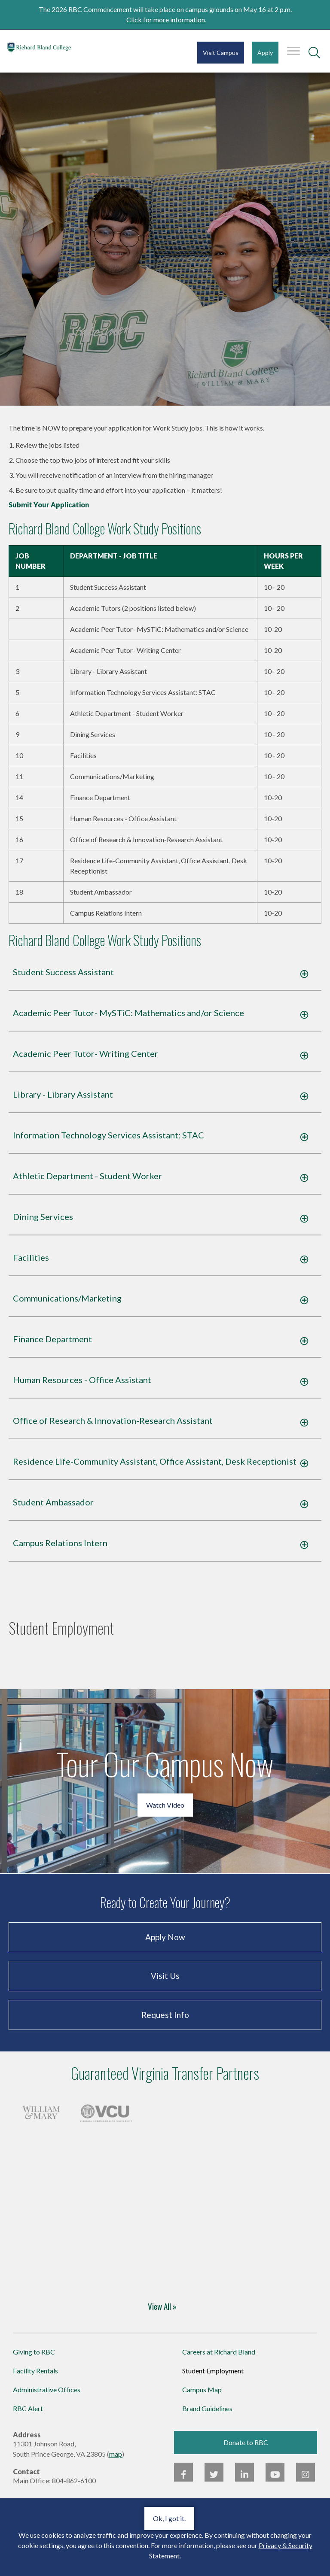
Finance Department (61, 1371)
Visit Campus (220, 52)
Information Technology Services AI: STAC (117, 1167)
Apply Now (165, 1979)
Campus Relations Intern (68, 1585)
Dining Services (51, 1249)
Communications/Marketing (75, 1330)
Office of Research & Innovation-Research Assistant (121, 1453)
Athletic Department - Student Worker (96, 1208)
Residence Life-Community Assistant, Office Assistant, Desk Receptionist (137, 1498)
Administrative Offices (46, 2431)
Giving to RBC (34, 2393)
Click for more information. (166, 19)
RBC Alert (28, 2450)
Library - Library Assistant (71, 1127)
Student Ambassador (61, 1544)
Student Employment (61, 1670)
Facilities (39, 1290)
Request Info (165, 2056)
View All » (162, 2348)
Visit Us (165, 2018)
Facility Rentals (35, 2412)
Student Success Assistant (71, 1004)
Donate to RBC (245, 2484)
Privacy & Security (285, 2545)
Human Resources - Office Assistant (90, 1412)
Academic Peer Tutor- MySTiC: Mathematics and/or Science (137, 1045)
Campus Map (202, 2431)
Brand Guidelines (207, 2450)
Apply (265, 52)
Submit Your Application (49, 536)
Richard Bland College (60, 50)
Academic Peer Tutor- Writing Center (94, 1086)
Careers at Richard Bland (218, 2393)
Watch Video (165, 1846)
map (115, 2495)
